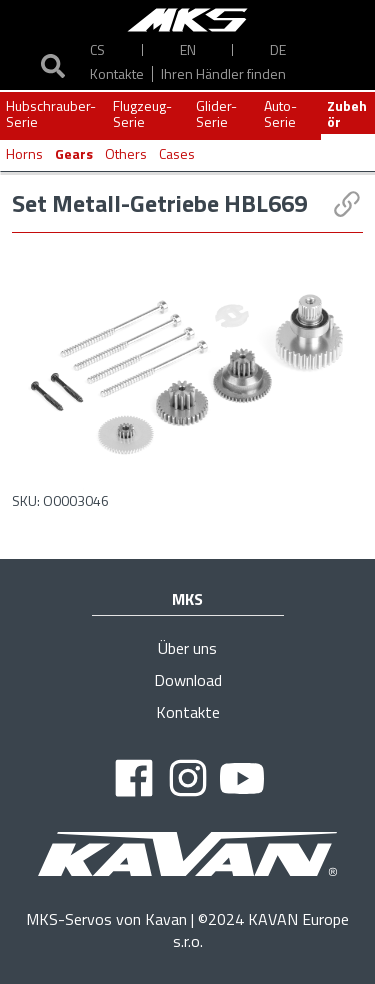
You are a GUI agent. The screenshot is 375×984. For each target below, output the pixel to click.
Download (188, 680)
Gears (74, 153)
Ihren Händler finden (223, 73)
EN (188, 49)
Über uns (187, 648)
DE (278, 49)
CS (97, 49)
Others (126, 153)
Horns (24, 153)
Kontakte (117, 73)
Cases (177, 153)
